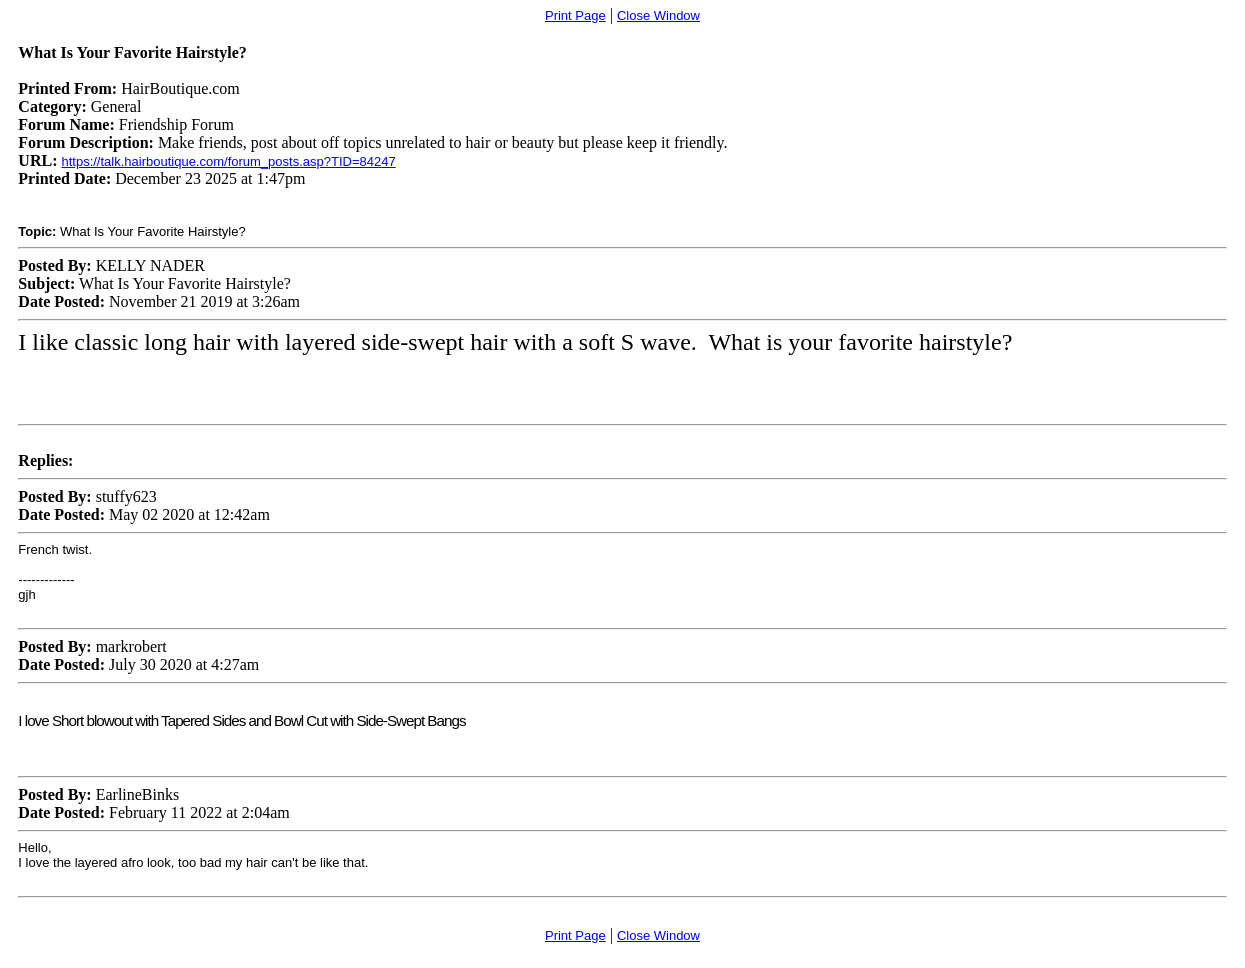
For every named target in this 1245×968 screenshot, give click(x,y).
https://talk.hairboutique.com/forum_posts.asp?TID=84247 (228, 161)
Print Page (575, 15)
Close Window (658, 15)
